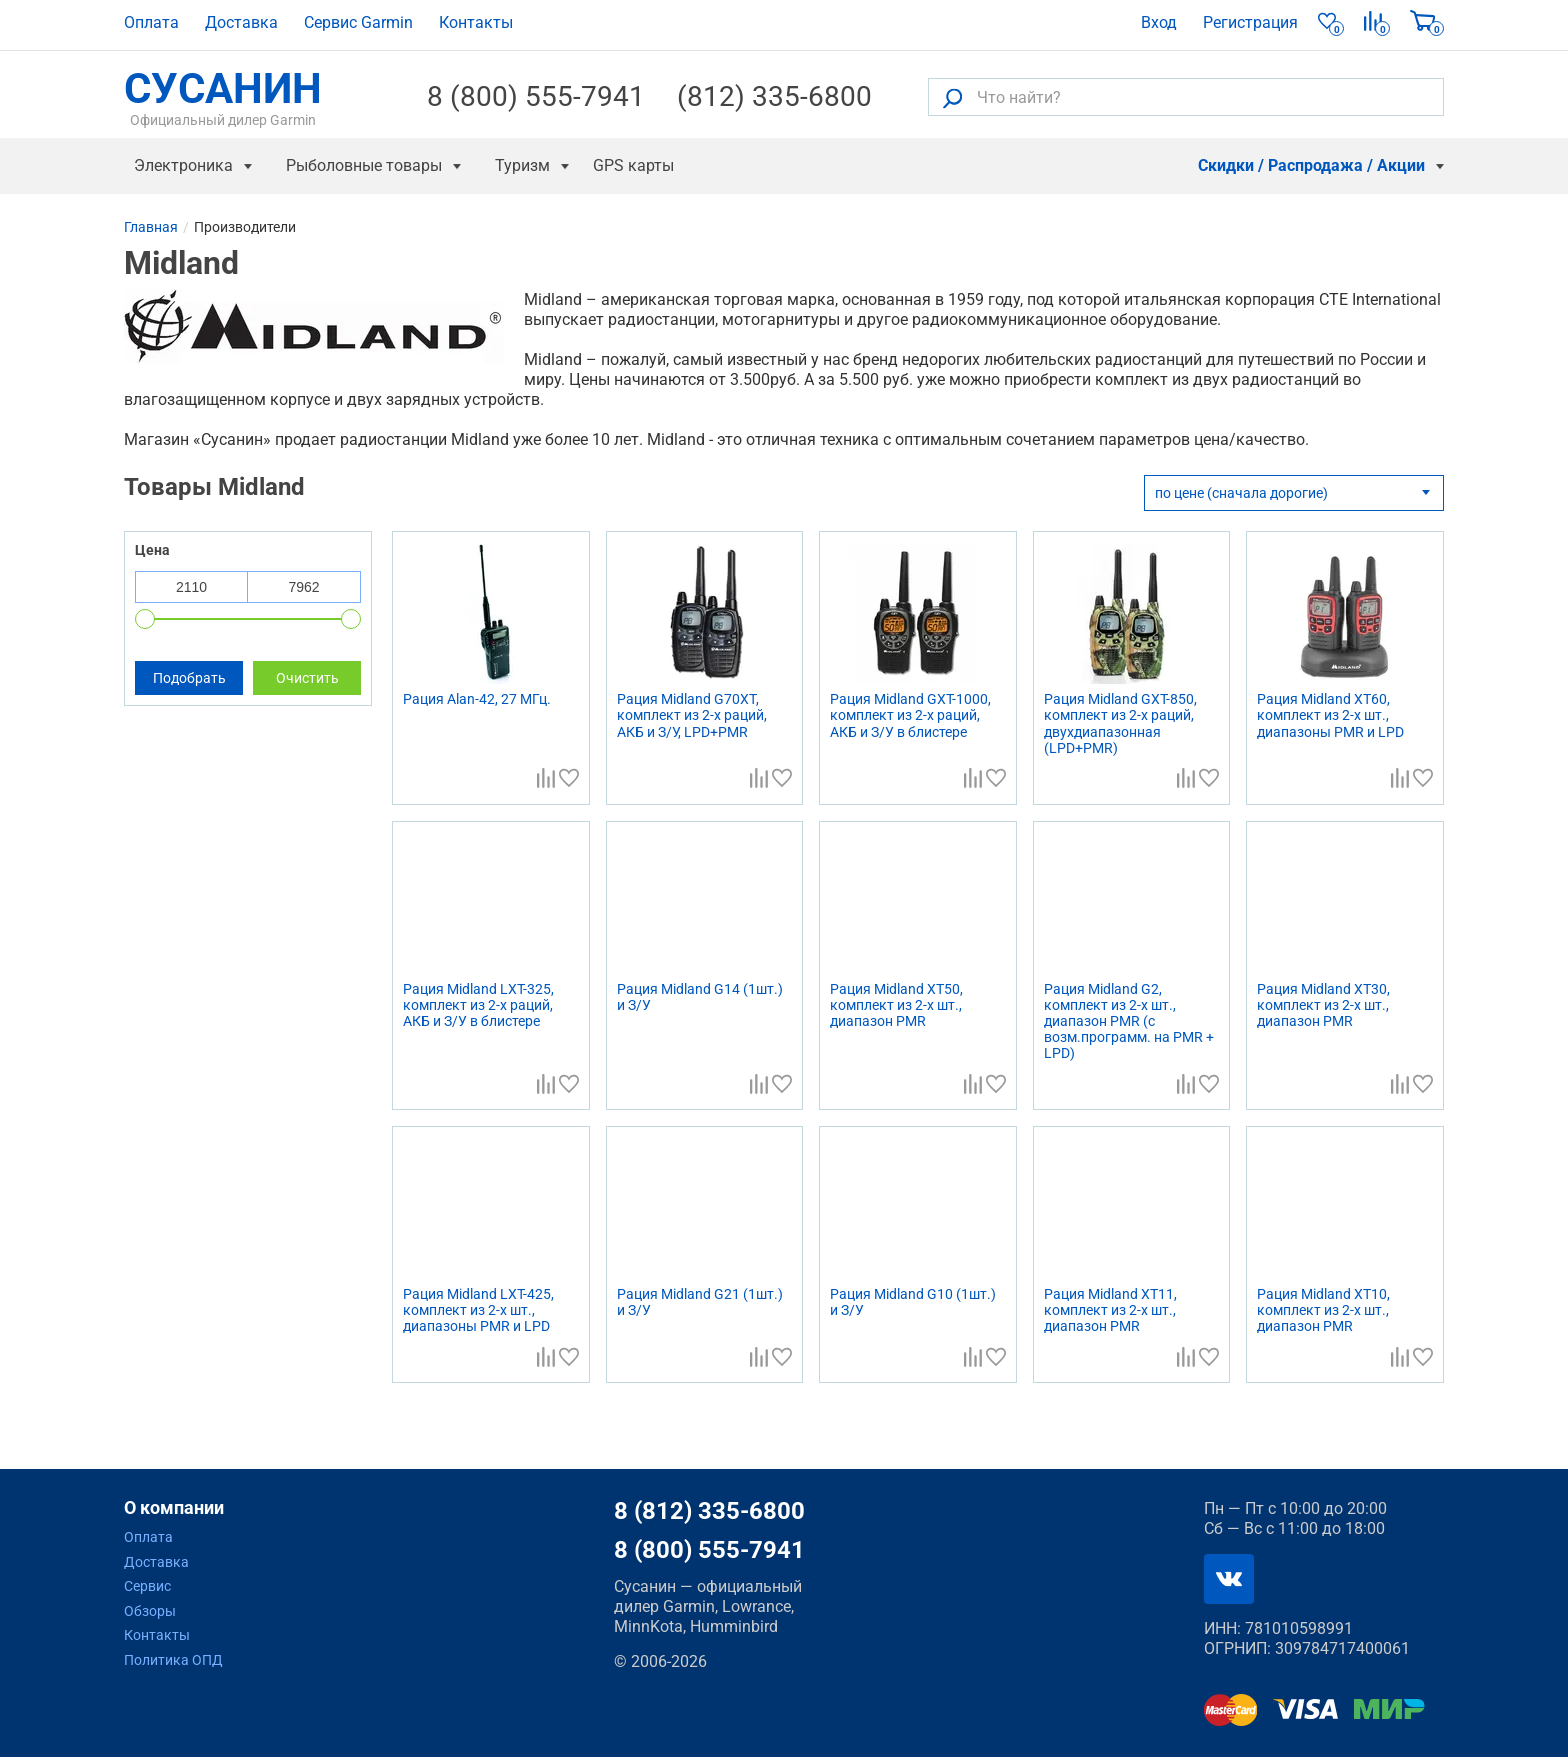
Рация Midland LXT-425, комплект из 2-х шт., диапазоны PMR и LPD (478, 1310)
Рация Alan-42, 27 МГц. (477, 699)
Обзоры (150, 1611)
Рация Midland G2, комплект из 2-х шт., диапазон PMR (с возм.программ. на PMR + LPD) (1129, 1021)
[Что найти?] (1186, 97)
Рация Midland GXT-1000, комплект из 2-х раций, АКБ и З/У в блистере (910, 715)
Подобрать (189, 678)
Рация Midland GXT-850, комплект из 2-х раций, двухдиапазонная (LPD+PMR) (1120, 723)
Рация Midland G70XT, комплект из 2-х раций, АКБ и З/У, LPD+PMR (692, 715)
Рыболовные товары (364, 165)
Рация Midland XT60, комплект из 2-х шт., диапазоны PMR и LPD (1330, 715)
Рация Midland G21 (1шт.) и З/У (700, 1302)
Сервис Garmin (358, 22)
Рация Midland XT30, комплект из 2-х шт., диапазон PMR (1323, 1005)
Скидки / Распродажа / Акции (1311, 165)
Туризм (522, 165)
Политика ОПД (173, 1660)
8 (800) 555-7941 (536, 97)
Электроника (183, 165)
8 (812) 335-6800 (709, 1511)
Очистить (307, 678)
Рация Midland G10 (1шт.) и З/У (913, 1302)
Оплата (151, 22)
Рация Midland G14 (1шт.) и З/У (700, 997)
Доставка (241, 22)
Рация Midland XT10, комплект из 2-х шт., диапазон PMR (1323, 1310)
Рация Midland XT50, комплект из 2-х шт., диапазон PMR (896, 1005)
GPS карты (633, 165)
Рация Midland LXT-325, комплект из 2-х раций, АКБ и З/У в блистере (478, 1005)
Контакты (476, 22)
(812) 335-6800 (774, 97)
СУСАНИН (223, 97)
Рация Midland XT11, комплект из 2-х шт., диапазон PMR (1110, 1310)
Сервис (147, 1586)
